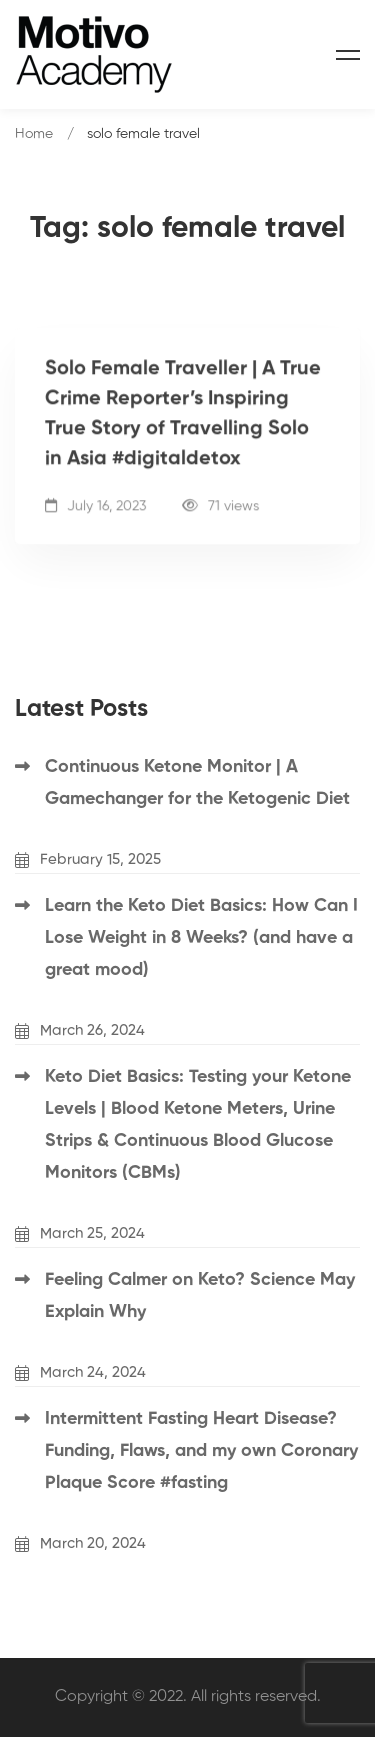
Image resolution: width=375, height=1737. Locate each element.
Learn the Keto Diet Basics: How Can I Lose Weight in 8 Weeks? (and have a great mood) (201, 938)
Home (34, 134)
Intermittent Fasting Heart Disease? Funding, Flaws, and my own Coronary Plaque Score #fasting (201, 1451)
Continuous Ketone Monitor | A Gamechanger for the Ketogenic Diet (197, 783)
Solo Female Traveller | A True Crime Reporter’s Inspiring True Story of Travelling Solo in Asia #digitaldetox (183, 415)
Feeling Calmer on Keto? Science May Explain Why (200, 1296)
